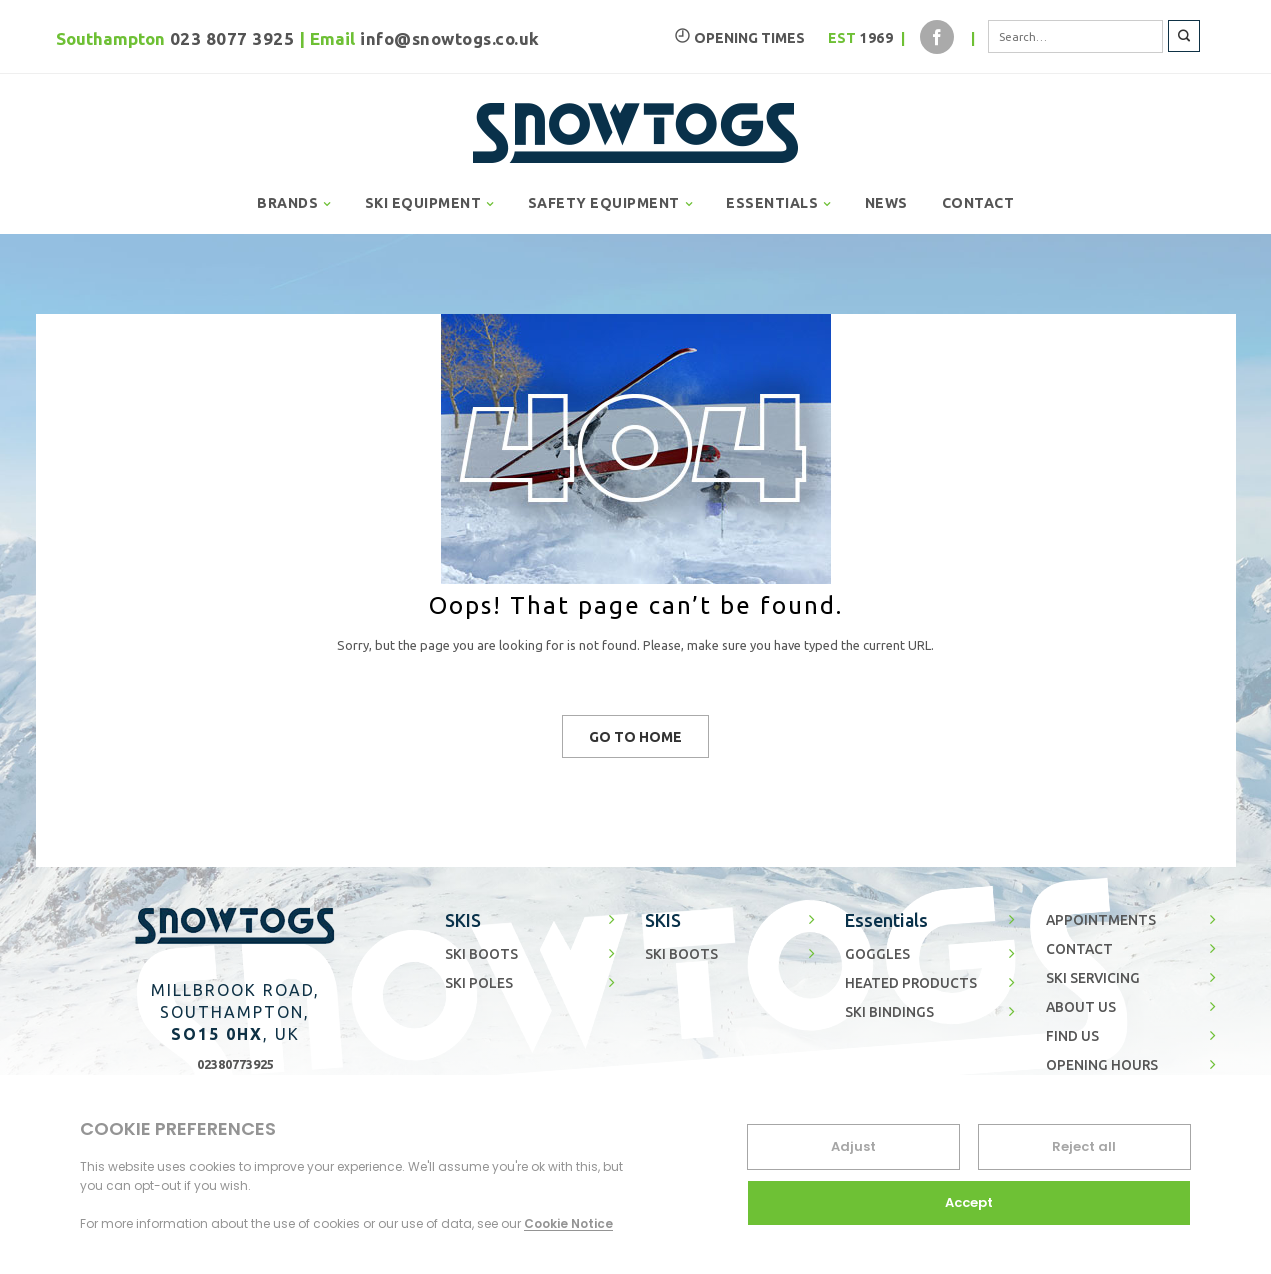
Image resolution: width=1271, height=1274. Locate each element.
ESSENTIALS (772, 203)
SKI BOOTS (481, 954)
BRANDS (287, 203)
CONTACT (978, 203)
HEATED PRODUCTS (911, 983)
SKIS (463, 920)
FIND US (1072, 1036)
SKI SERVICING (1093, 978)
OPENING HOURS (1102, 1065)
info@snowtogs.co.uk (450, 38)
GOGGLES (877, 954)
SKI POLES (479, 983)
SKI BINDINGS (889, 1012)
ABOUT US (1081, 1007)
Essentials (886, 920)
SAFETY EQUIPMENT (604, 203)
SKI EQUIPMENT (423, 203)
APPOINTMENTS (1101, 920)
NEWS (886, 203)
